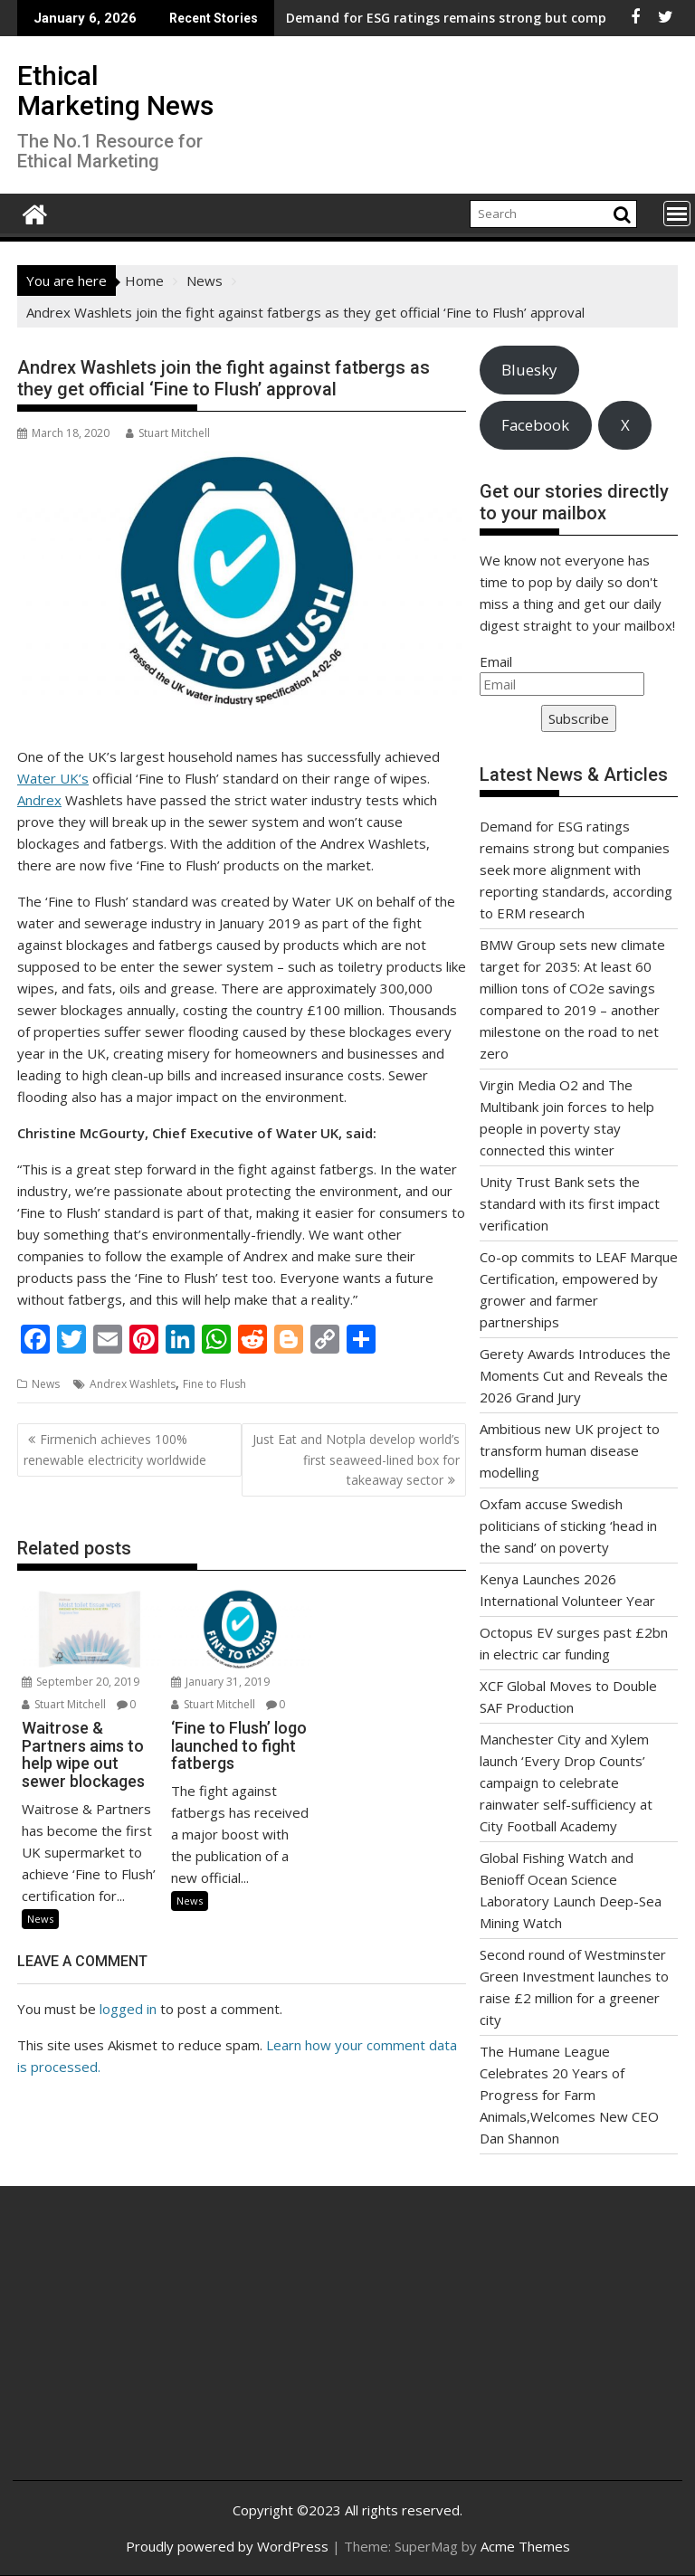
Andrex (39, 800)
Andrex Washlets (133, 1384)
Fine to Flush (214, 1384)
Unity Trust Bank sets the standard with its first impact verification (570, 1203)
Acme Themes (525, 2546)
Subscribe (578, 718)
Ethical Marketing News (115, 90)
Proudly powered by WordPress (227, 2546)
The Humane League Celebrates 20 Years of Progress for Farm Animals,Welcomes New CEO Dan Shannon (569, 2094)
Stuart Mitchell (168, 433)
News (46, 1384)
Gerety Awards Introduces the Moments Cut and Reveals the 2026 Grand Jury (575, 1375)
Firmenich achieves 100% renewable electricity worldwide (115, 1449)
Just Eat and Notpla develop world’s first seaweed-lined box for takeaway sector (356, 1459)
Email (496, 661)
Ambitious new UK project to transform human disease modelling (570, 1450)
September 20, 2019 (80, 1681)
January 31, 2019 (220, 1681)
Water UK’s (53, 778)
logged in (128, 2009)
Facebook (535, 424)
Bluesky (529, 369)
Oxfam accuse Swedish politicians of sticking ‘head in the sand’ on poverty (568, 1525)
